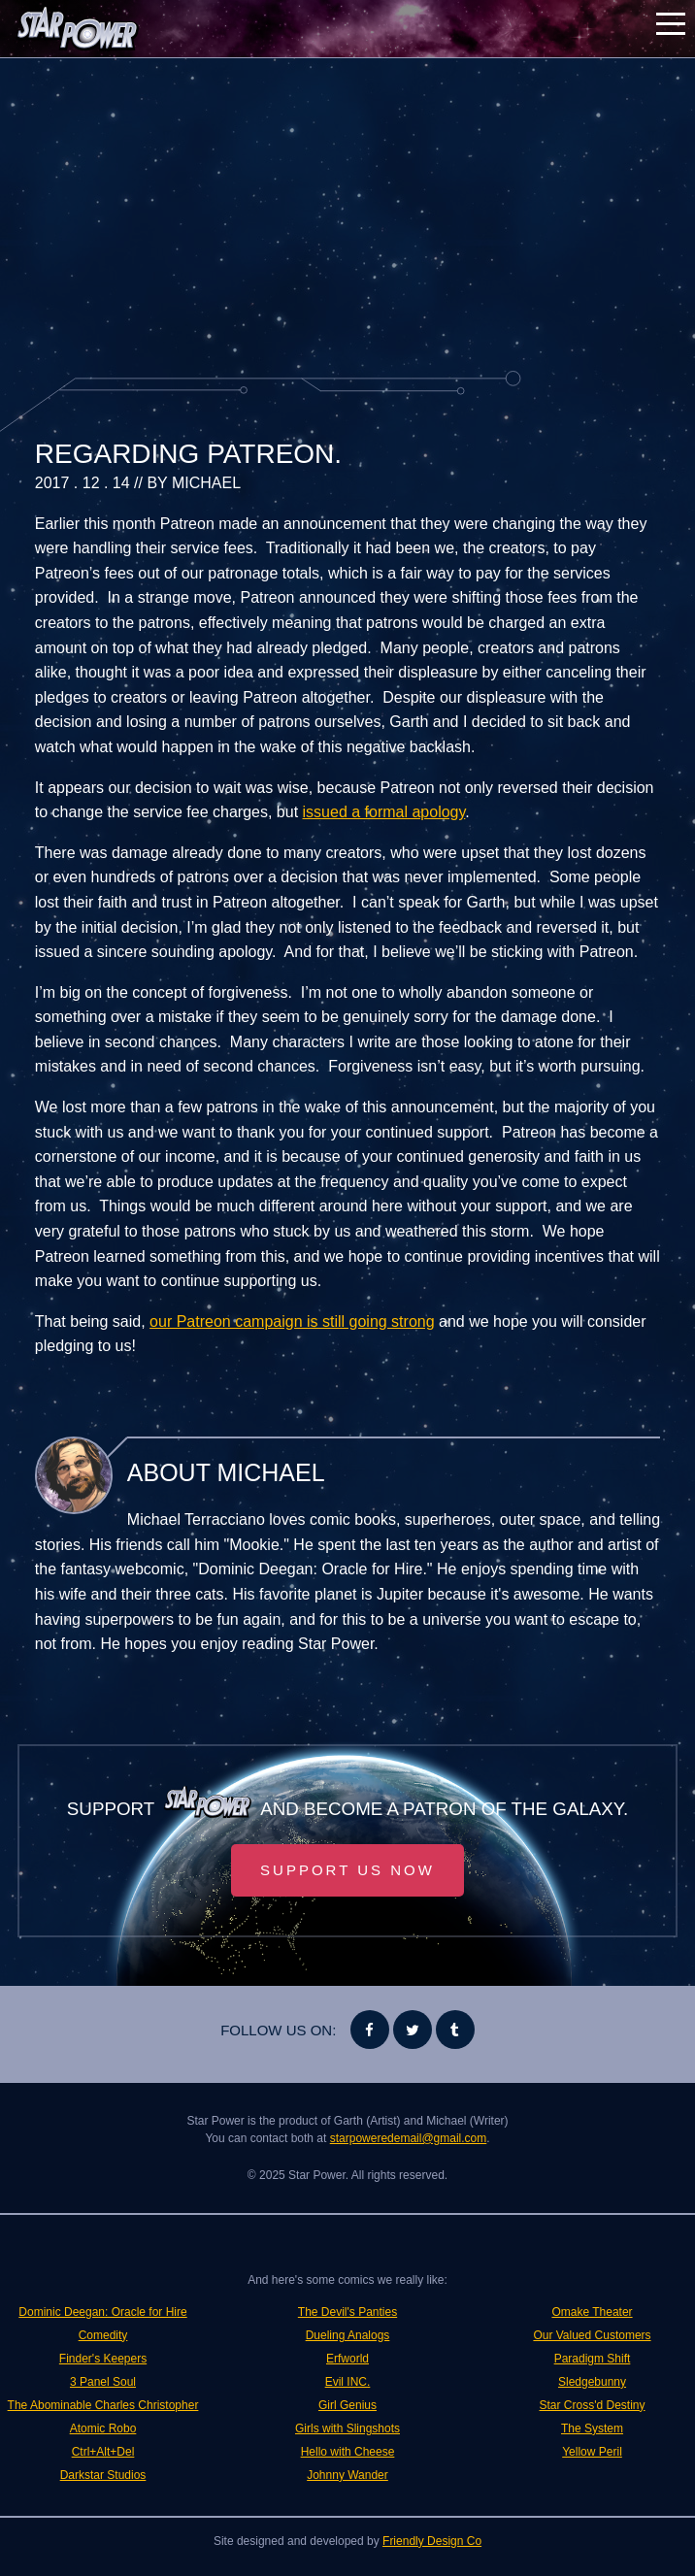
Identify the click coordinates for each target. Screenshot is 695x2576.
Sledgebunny (592, 2382)
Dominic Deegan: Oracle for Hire (102, 2312)
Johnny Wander (347, 2475)
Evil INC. (348, 2382)
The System (592, 2428)
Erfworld (347, 2358)
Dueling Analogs (348, 2335)
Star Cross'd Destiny (592, 2405)
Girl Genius (347, 2405)
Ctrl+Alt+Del (103, 2452)
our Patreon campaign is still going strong (292, 1321)
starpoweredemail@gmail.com (408, 2138)
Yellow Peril (592, 2452)
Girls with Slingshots (347, 2428)
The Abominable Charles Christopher (103, 2405)
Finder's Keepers (103, 2358)
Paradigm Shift (592, 2358)
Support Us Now (347, 1870)
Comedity (103, 2335)
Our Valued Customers (591, 2335)
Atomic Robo (103, 2428)
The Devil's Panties (347, 2312)
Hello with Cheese (348, 2452)
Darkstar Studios (103, 2475)
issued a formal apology (384, 812)
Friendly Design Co (431, 2541)
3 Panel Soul (103, 2382)
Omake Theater (591, 2312)
